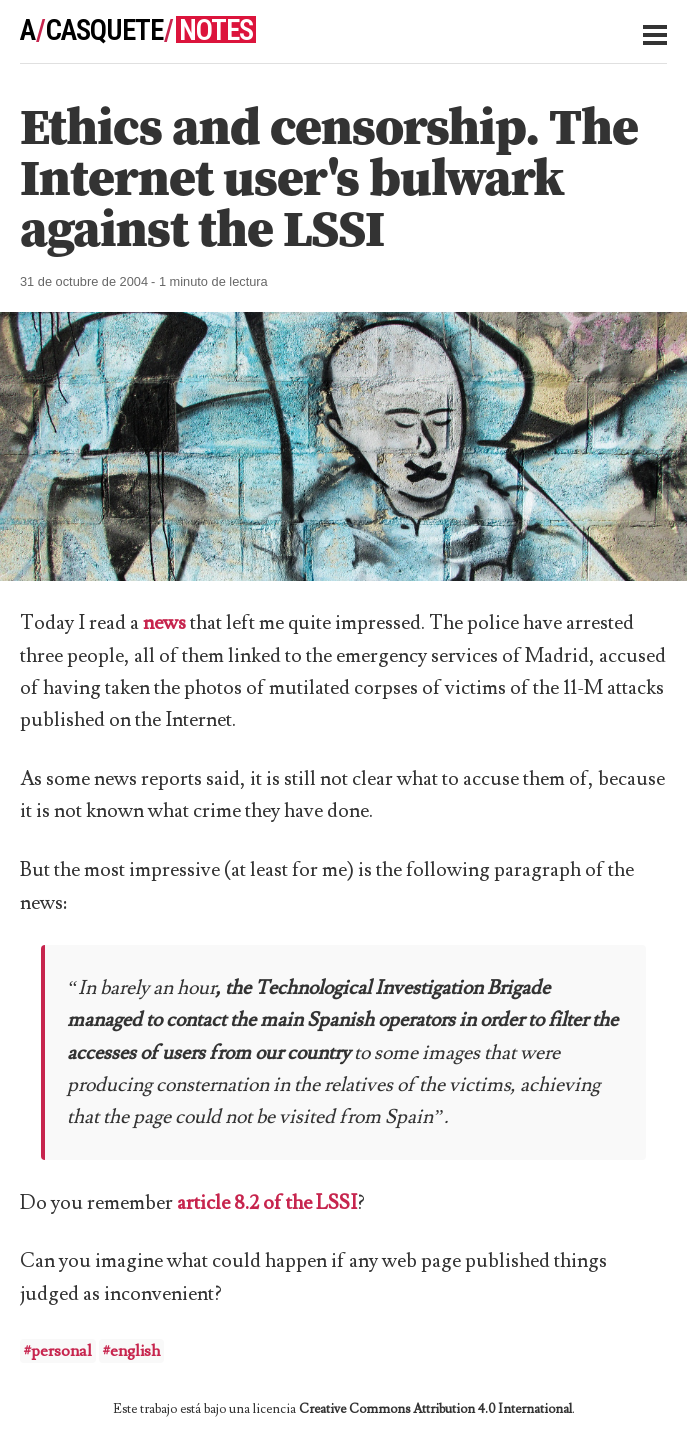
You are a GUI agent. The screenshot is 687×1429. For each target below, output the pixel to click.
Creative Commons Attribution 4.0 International (435, 1409)
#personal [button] (58, 1351)
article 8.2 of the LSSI (267, 1203)
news (164, 623)
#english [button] (131, 1351)
